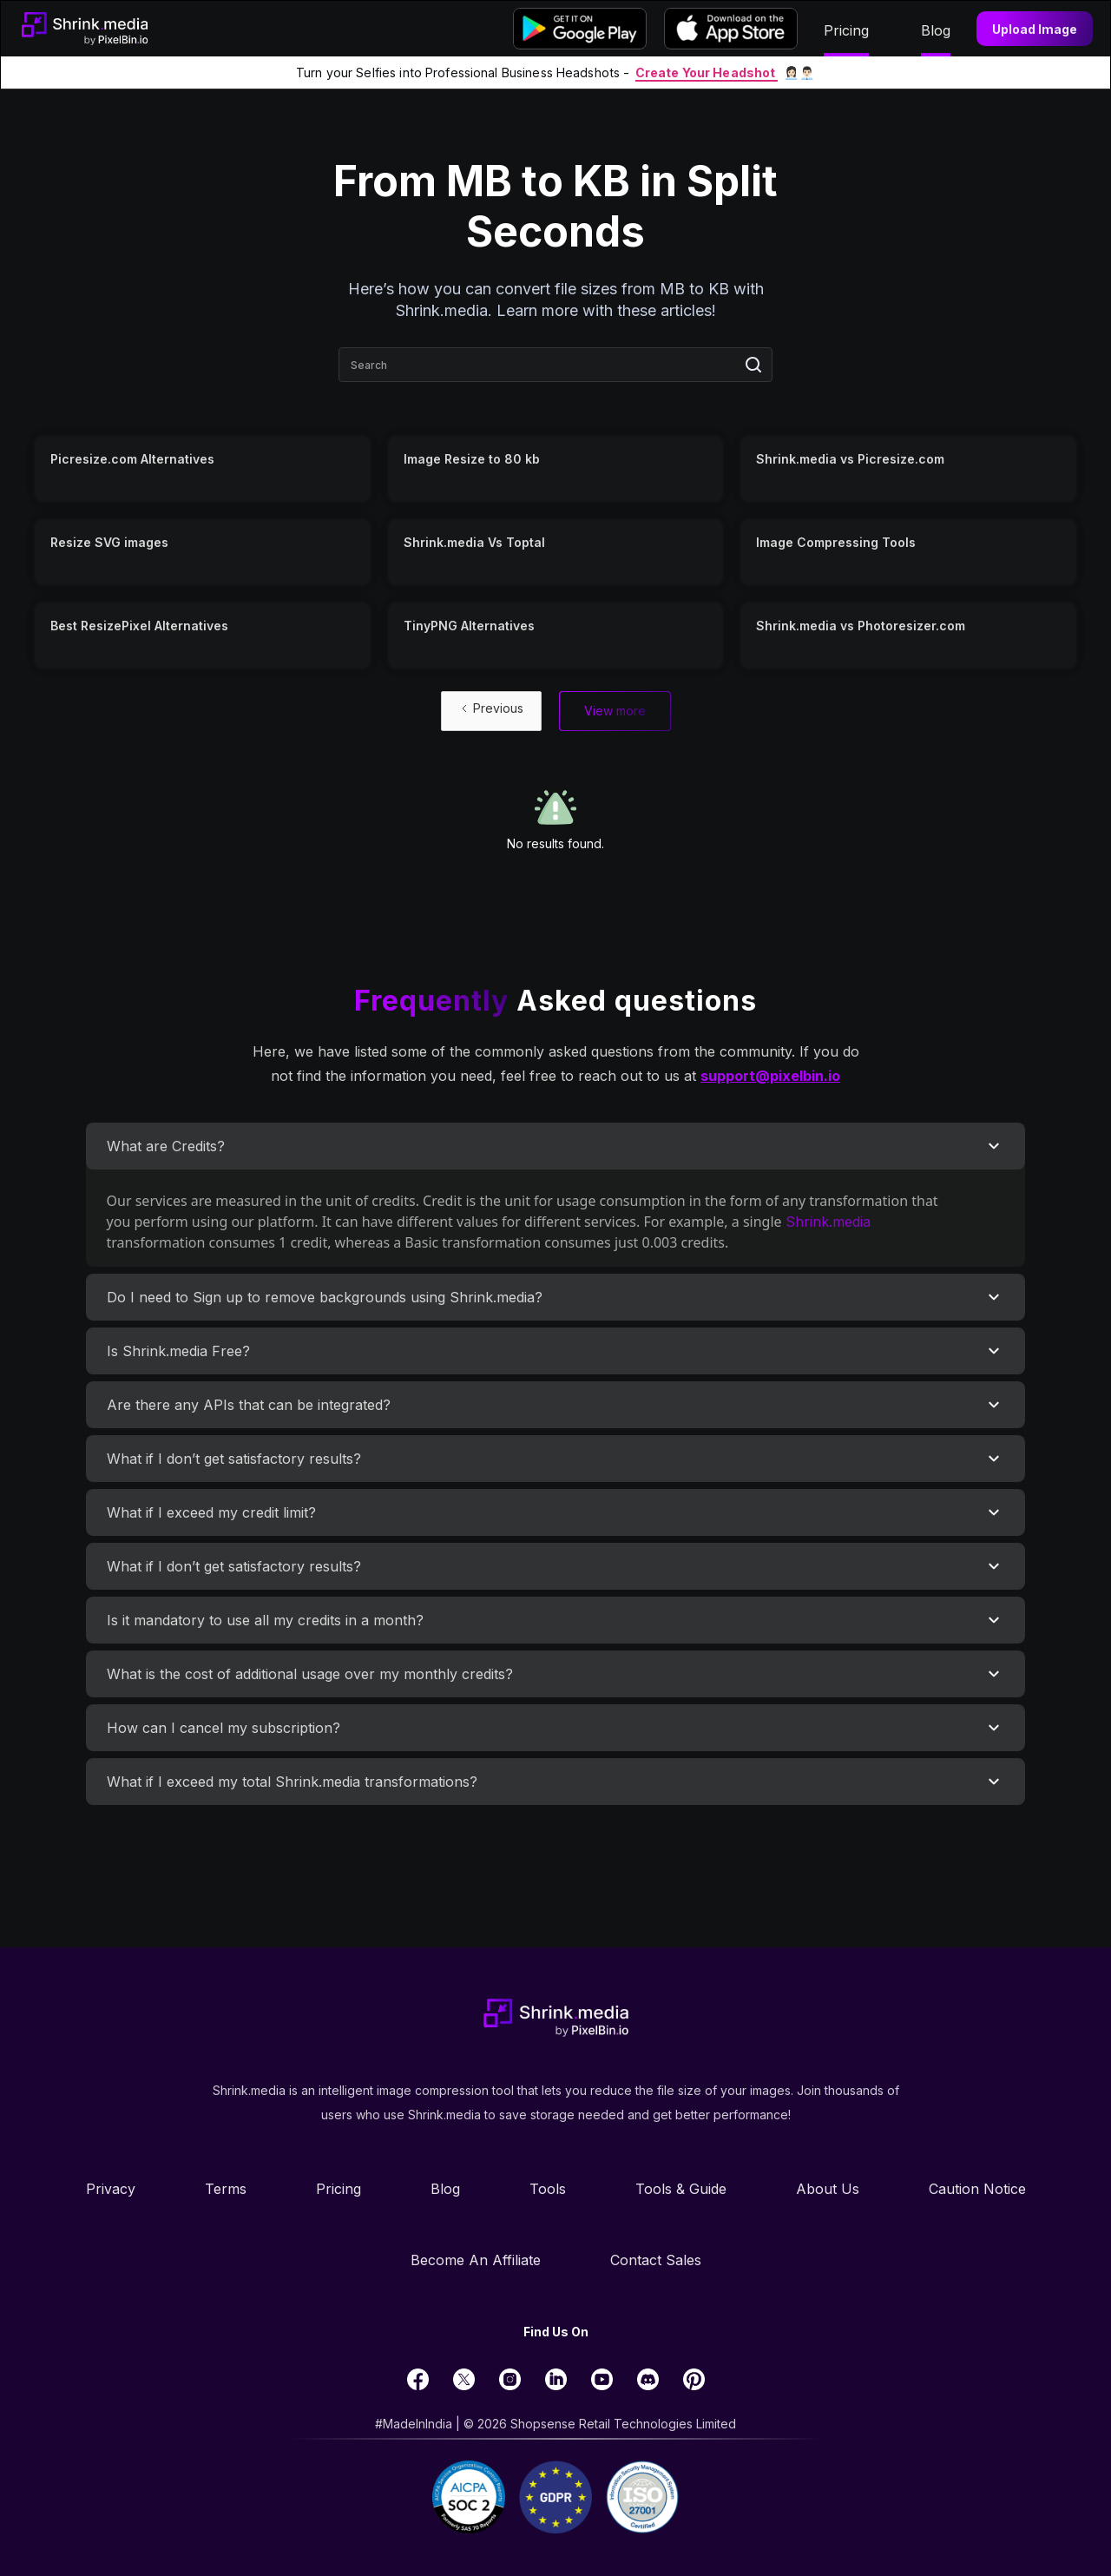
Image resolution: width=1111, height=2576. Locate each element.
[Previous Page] (491, 711)
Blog (445, 2188)
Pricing (338, 2188)
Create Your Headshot (707, 72)
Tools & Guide (680, 2188)
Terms (226, 2188)
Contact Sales (655, 2260)
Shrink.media (828, 1221)
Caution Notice (977, 2188)
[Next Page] (615, 711)
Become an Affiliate (476, 2260)
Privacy (110, 2188)
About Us (827, 2188)
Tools (547, 2188)
